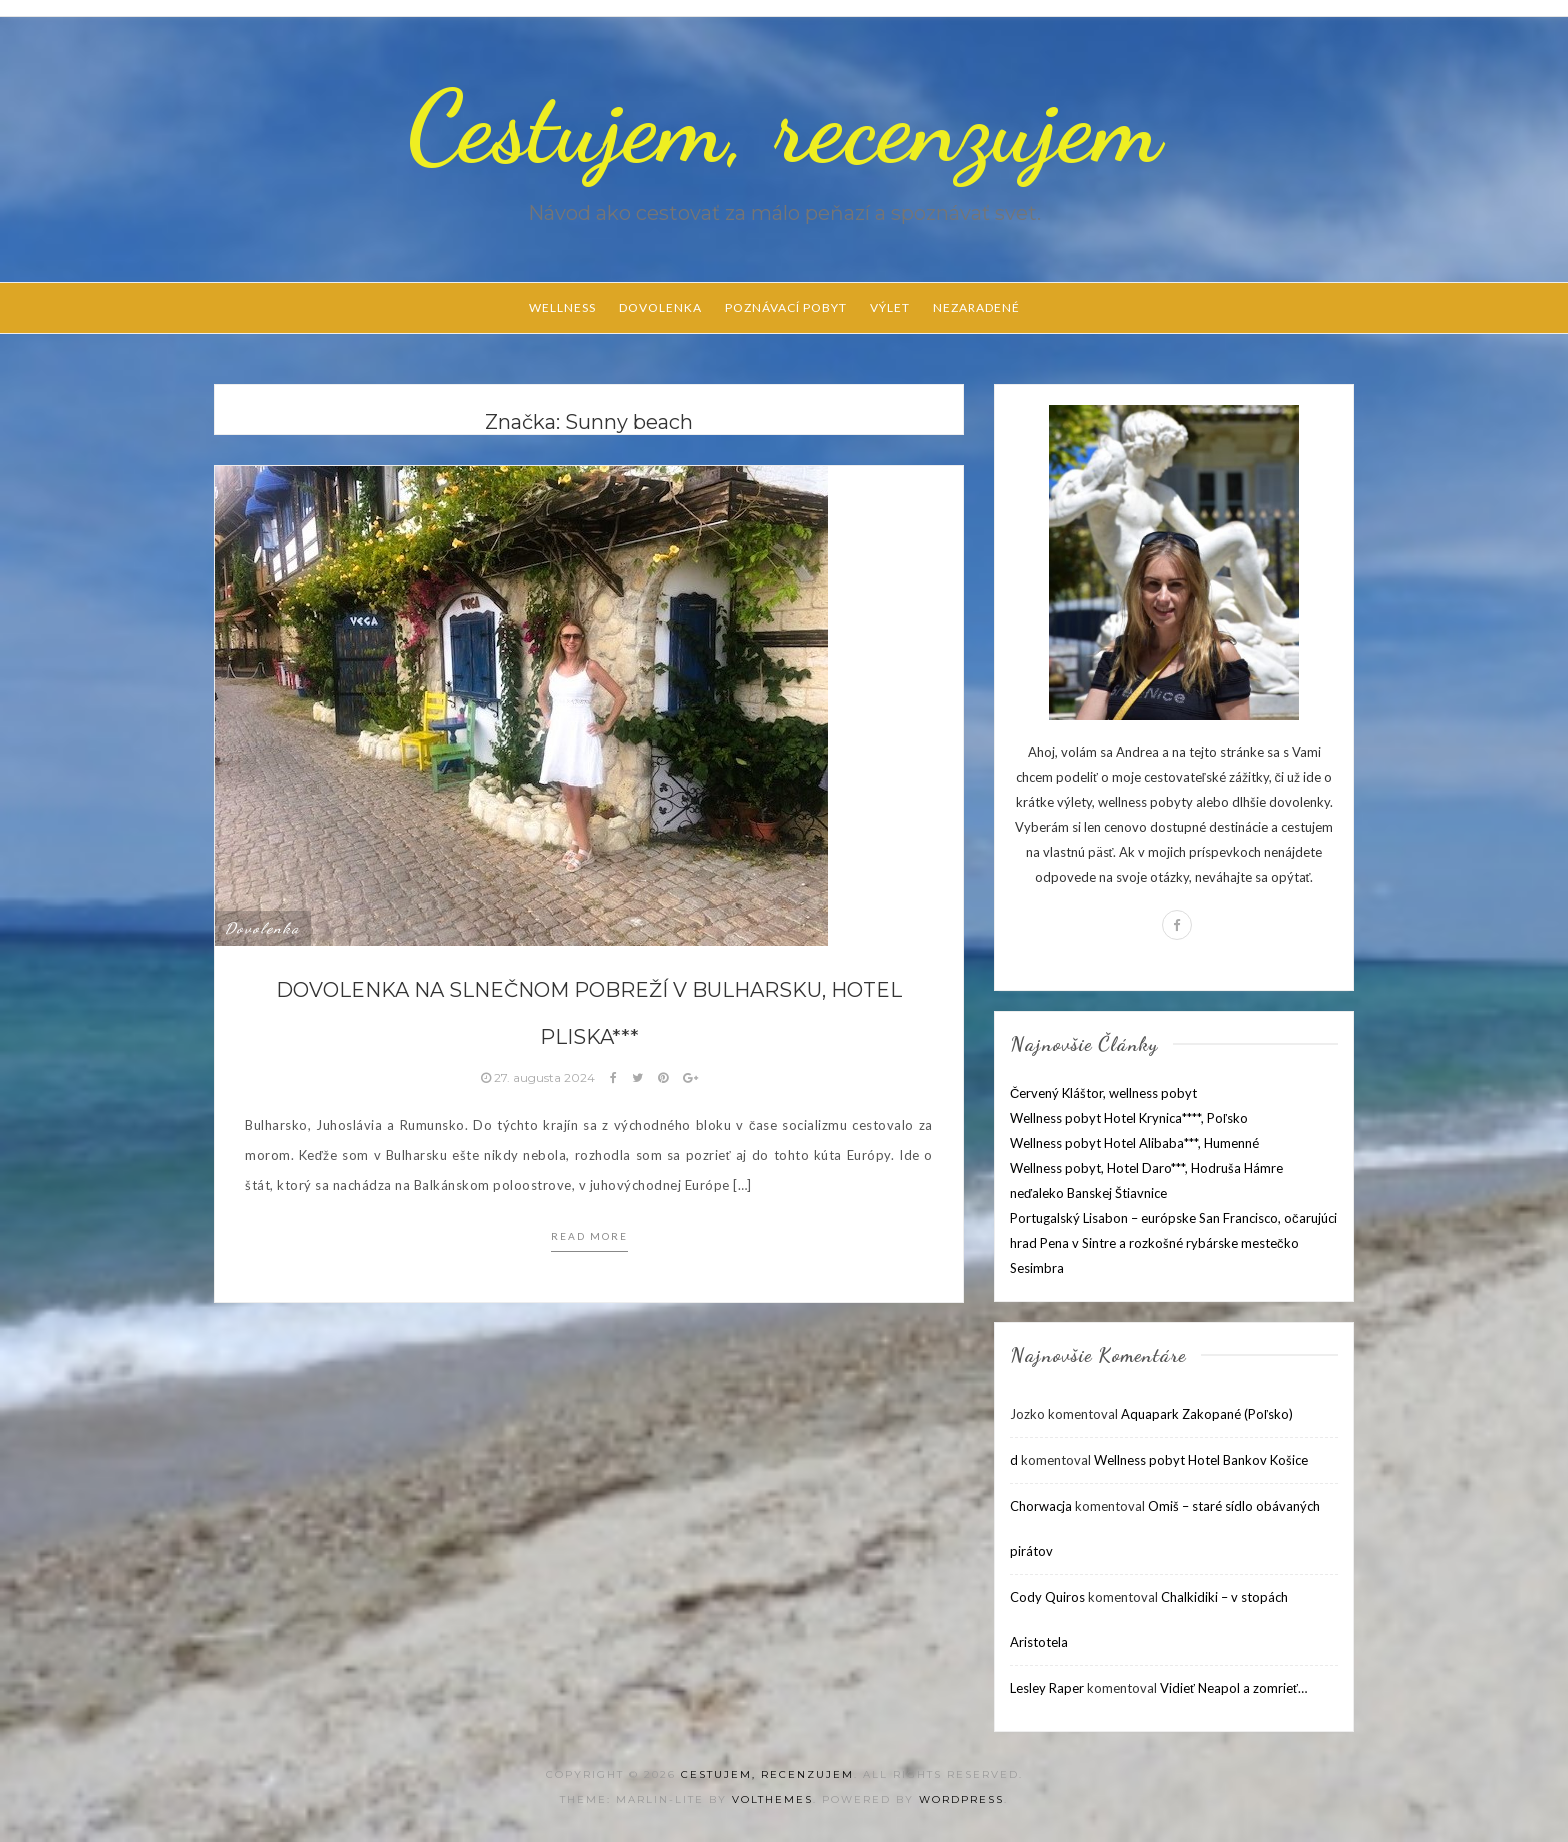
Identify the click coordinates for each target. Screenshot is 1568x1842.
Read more (589, 1236)
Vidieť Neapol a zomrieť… (1233, 1688)
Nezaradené (976, 307)
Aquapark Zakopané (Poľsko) (1207, 1414)
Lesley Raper (1047, 1688)
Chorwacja (1041, 1506)
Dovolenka (660, 307)
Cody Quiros (1047, 1597)
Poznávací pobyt (786, 307)
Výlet (890, 307)
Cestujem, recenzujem (784, 127)
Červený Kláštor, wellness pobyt (1103, 1093)
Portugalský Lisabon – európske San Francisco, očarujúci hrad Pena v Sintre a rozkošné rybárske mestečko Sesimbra (1173, 1243)
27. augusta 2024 (539, 1077)
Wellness (562, 307)
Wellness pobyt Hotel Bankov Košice (1201, 1460)
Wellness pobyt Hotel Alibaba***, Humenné (1134, 1143)
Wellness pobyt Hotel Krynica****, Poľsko (1129, 1118)
